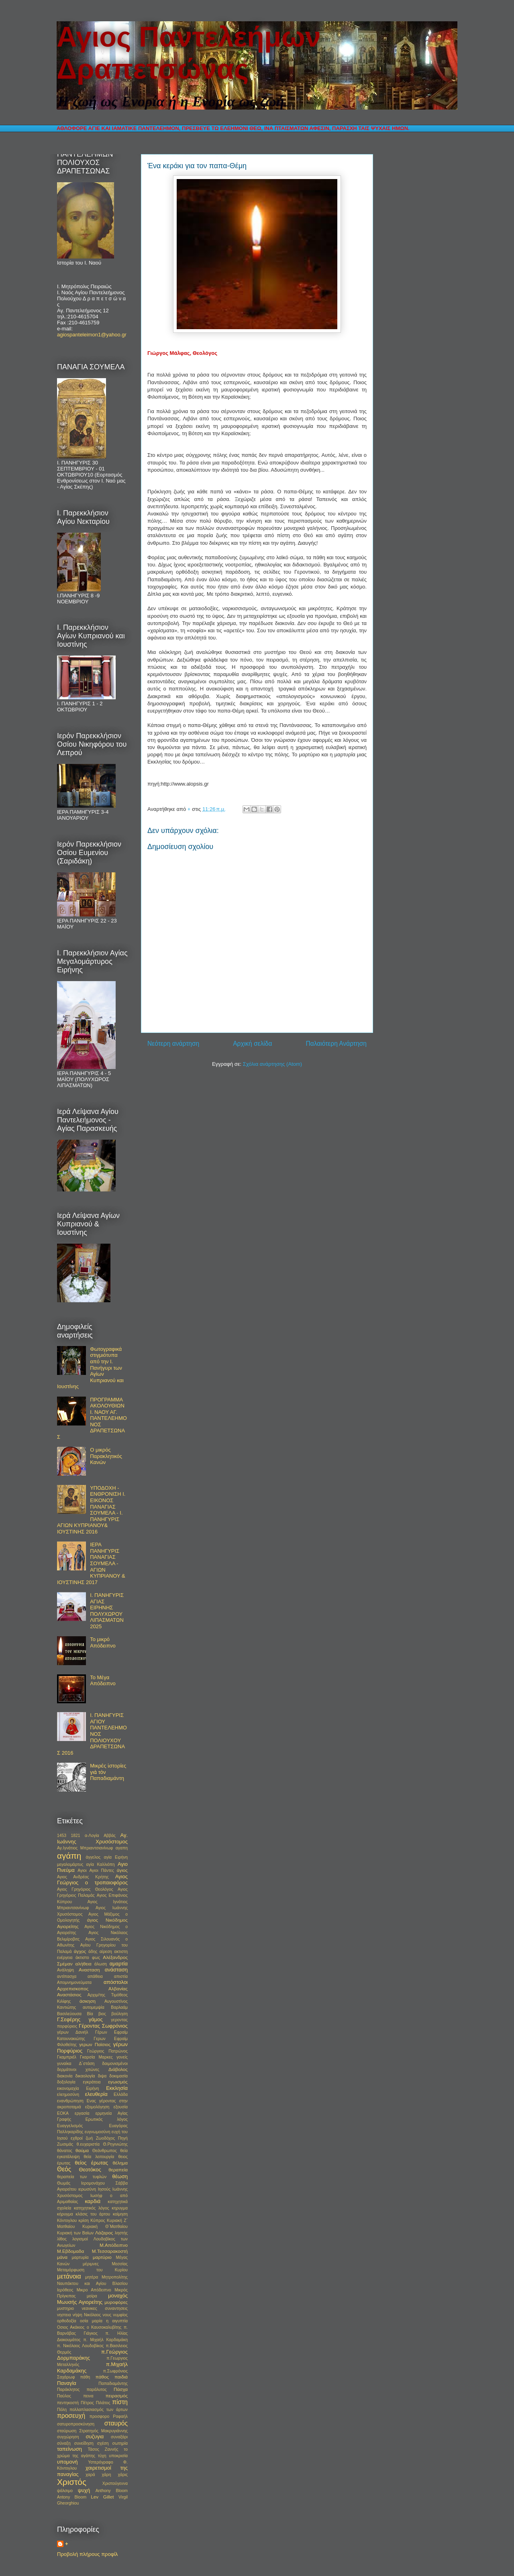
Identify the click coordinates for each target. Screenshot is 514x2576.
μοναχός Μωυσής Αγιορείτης (92, 2299)
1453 (61, 1835)
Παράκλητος (68, 2389)
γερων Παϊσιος (95, 2044)
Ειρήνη (92, 2088)
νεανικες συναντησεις (105, 2308)
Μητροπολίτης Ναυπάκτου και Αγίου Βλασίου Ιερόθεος (92, 2283)
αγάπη (69, 1855)
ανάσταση (116, 1970)
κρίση (83, 2220)
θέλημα (120, 2162)
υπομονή (67, 2462)
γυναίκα (64, 2063)
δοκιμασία (118, 2076)
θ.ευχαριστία (88, 2144)
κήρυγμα (65, 2214)
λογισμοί (80, 2239)
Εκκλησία (117, 2088)
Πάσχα (121, 2389)
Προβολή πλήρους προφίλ (87, 2554)
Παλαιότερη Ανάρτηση (336, 1043)
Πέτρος (87, 2403)
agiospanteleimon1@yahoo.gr (91, 335)
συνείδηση (84, 2443)
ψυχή (84, 2490)
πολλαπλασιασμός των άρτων (98, 2409)
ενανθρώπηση (70, 2101)
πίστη (120, 2402)
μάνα (62, 2257)
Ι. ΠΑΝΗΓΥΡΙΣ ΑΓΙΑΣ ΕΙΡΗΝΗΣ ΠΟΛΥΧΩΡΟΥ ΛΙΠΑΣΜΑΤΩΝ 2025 (107, 1610)
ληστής (121, 2233)
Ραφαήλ (120, 2416)
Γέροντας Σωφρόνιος (103, 2026)
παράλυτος (97, 2389)
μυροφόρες (116, 2302)
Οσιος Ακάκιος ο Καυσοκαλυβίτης (89, 2327)
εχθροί (77, 2138)
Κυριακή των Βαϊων (75, 2233)
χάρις (123, 2474)
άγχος (80, 1951)
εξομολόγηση (97, 2107)
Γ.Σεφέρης (68, 2019)
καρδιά (92, 2201)
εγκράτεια (92, 2082)
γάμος (96, 2019)
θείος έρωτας (91, 2163)
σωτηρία (120, 2443)
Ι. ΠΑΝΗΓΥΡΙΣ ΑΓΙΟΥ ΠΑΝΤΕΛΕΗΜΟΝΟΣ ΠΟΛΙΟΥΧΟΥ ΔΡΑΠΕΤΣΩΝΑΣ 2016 (92, 1734)
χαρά (90, 2474)
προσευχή (71, 2415)
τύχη (102, 2456)
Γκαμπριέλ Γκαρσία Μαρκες (85, 2057)
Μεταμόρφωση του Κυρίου (92, 2270)
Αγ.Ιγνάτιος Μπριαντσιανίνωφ (85, 1848)
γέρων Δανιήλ (72, 2032)
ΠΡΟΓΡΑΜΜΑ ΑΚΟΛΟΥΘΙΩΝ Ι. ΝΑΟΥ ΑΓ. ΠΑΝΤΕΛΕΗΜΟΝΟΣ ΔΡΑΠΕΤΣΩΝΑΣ (92, 1418)
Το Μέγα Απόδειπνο (103, 1680)
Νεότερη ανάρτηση (173, 1043)
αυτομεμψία (93, 2007)
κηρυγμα (120, 2208)
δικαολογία (85, 2076)
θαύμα (82, 2150)
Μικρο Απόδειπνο (94, 2290)
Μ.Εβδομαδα (70, 2251)
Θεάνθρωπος (104, 2150)
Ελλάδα (121, 2094)
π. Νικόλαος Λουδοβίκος (80, 2346)
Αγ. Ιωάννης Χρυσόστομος (92, 1838)
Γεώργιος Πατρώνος (107, 2051)
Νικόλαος (92, 2315)
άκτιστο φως (87, 1957)
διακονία (64, 2076)
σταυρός (116, 2423)
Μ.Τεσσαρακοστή (110, 2251)
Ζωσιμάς (65, 2144)
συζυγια (95, 2436)
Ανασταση (89, 1969)
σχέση (103, 2443)
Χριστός (71, 2481)
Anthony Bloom (112, 2490)
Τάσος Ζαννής (103, 2449)
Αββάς (110, 1835)
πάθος (102, 2376)
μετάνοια (69, 2276)
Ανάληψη (65, 1970)
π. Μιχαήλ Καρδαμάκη (105, 2340)
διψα (102, 2076)
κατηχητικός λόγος (91, 2208)
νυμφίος (120, 2315)
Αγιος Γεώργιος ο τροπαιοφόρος (92, 1879)
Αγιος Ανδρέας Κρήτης (83, 1877)
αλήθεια (83, 1963)
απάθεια (95, 1976)
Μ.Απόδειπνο (114, 2245)
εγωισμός (118, 2081)
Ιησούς (104, 2189)
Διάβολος (118, 2069)
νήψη (77, 2315)
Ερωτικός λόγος (107, 2119)
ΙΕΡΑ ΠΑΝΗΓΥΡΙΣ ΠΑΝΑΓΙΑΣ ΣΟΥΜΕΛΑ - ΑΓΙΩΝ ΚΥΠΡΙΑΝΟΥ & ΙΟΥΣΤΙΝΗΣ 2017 (91, 1563)
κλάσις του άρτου (92, 2214)
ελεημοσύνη (68, 2094)
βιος (102, 2014)
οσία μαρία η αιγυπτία (104, 2321)
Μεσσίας (120, 2264)
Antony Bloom (71, 2497)
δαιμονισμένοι (115, 2063)
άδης (93, 1951)
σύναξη (64, 2443)
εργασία (82, 2113)
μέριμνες (91, 2264)
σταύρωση (66, 2431)
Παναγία (66, 2383)
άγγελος (93, 1857)
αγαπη (122, 1848)
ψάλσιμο (65, 2490)
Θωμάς (63, 2183)
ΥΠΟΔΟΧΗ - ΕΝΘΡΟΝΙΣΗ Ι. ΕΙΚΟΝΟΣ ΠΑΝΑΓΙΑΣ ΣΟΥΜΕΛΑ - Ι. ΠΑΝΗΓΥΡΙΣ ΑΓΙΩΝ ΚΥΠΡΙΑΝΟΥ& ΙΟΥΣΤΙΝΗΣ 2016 (91, 1510)
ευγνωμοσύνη (97, 2132)
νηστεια (64, 2315)
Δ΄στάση (86, 2063)
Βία (90, 2014)
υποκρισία (118, 2456)
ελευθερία (96, 2094)
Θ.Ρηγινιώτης (115, 2144)
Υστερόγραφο (100, 2462)
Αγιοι (82, 1870)
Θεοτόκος (90, 2170)
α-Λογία (92, 1835)
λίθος (62, 2239)
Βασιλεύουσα (69, 2014)
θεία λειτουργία (99, 2156)
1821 (75, 1835)
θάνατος (64, 2150)
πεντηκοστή (68, 2403)
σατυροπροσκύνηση (75, 2424)
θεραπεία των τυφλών (81, 2177)
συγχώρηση (68, 2437)
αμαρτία (119, 1964)
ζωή (89, 2138)
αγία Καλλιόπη (100, 1864)
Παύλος (64, 2396)
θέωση (120, 2176)
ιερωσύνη (87, 2189)
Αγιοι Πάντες (101, 1870)
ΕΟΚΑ (63, 2113)
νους (106, 2315)
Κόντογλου (67, 2220)
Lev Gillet (102, 2496)
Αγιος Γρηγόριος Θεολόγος (85, 1889)
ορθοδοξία (66, 2321)
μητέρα (91, 2277)
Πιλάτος (103, 2403)
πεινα (88, 2396)
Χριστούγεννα (115, 2483)
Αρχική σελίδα (252, 1043)
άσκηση (88, 2001)
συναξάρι (119, 2437)
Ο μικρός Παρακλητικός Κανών (106, 1456)
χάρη (106, 2474)
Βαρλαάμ (119, 2007)
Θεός (64, 2169)
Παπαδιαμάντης (113, 2383)
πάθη (85, 2377)
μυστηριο (65, 2308)
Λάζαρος (104, 2232)
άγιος (122, 1870)
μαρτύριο (102, 2257)
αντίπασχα (66, 1976)
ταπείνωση (69, 2449)
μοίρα (92, 2296)
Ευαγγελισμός (70, 2126)
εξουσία (121, 2107)
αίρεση (106, 1951)
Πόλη (62, 2409)
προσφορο (99, 2416)
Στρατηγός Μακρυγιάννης (103, 2431)
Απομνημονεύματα (74, 1982)
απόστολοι (116, 1982)
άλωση (100, 1964)
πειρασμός (117, 2395)
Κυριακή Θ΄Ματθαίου (105, 2226)
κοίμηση (120, 2214)
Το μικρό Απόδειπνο (103, 1642)
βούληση (119, 2014)
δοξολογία (66, 2082)
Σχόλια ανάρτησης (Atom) (272, 1064)
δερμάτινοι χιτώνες (78, 2069)
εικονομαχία (68, 2088)
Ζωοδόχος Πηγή (112, 2138)
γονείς (122, 2057)
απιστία (121, 1976)
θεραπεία (118, 2169)
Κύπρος (97, 2220)
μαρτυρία (80, 2257)
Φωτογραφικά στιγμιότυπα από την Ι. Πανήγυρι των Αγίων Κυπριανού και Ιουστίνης (90, 1368)
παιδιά (121, 2376)
